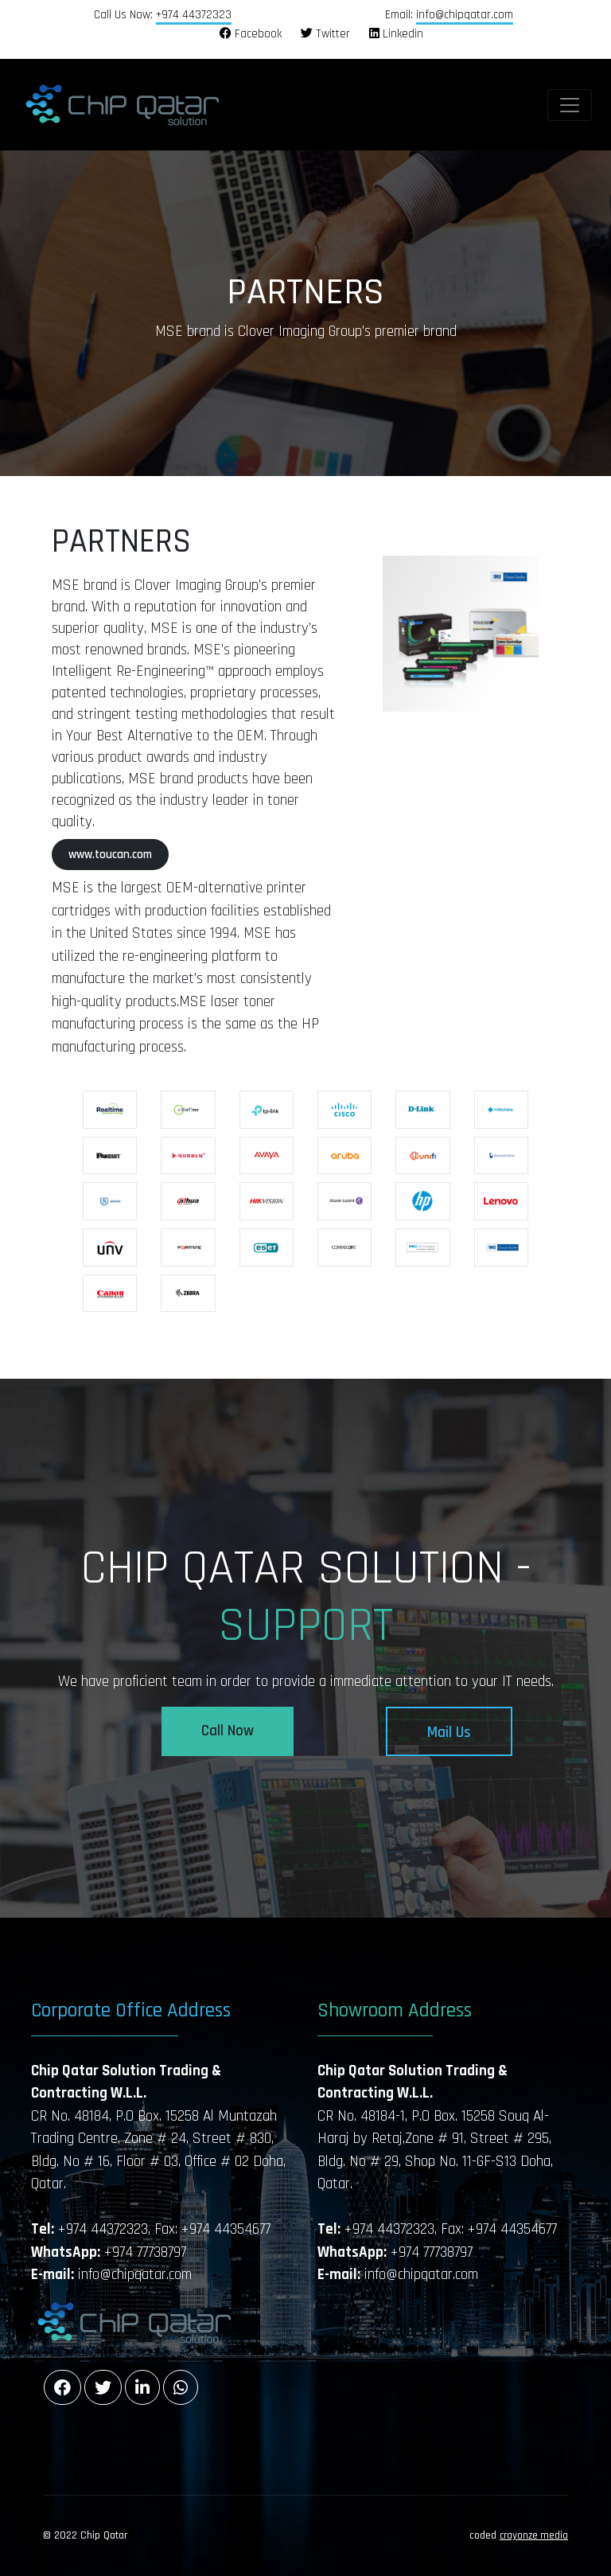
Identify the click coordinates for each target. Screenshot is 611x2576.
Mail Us (449, 1733)
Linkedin (396, 33)
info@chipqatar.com (464, 14)
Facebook (251, 33)
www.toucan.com (110, 854)
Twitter (325, 33)
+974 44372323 (194, 14)
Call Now (227, 1731)
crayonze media (534, 2535)
